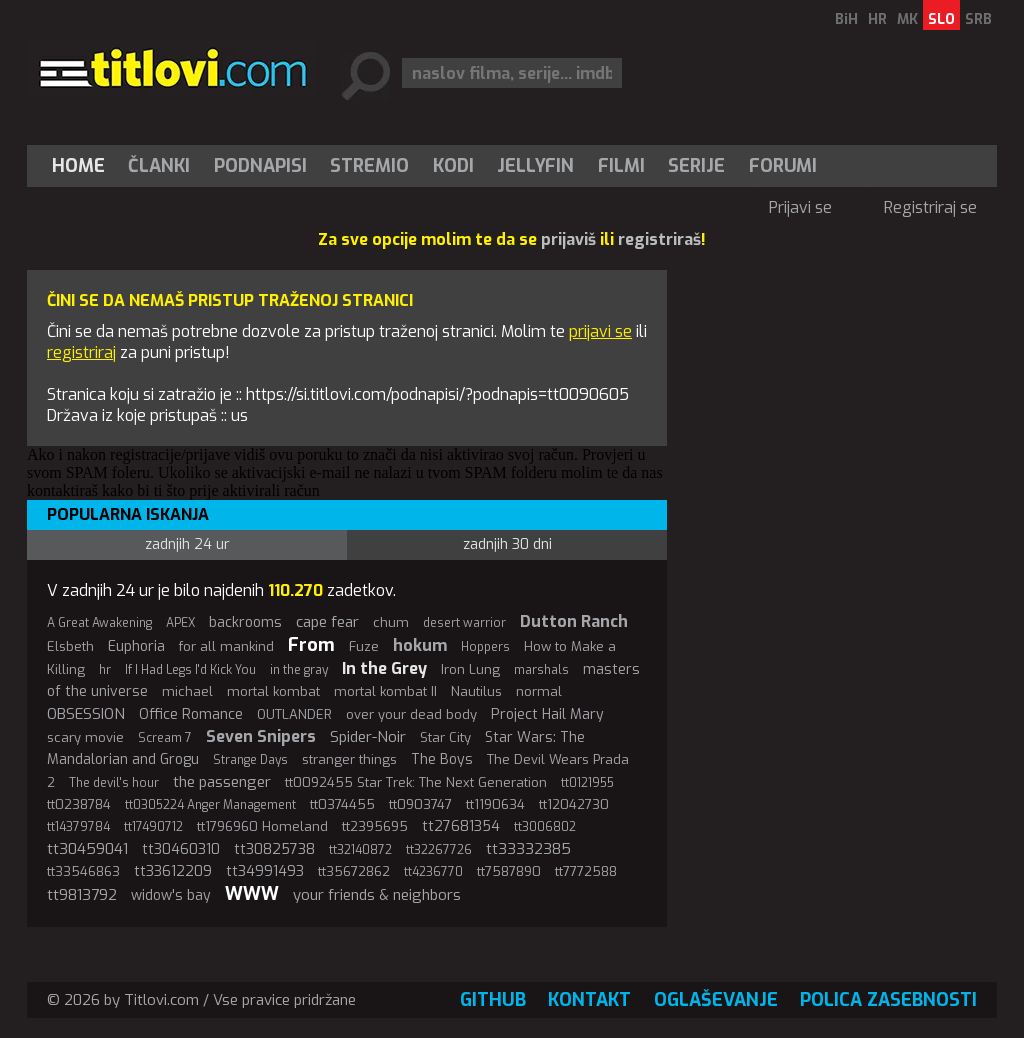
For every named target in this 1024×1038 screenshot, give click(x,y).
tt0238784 (79, 804)
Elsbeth (70, 646)
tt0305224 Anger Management (210, 805)
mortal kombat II (385, 691)
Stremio (369, 166)
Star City (445, 737)
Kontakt (589, 1000)
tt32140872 (360, 850)
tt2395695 (375, 826)
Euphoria (136, 646)
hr (105, 670)
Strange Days (250, 760)
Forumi (783, 166)
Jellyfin (535, 166)
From (311, 645)
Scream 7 (165, 738)
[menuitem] (83, 166)
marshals (541, 670)
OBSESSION (86, 714)
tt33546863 (83, 871)
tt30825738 (274, 849)
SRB (978, 19)
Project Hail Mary (547, 714)
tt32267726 (439, 850)
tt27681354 (461, 826)
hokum (420, 645)
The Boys (442, 759)
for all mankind (226, 646)
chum (391, 622)
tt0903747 (420, 804)
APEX (180, 623)
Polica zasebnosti (888, 1000)
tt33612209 (173, 871)
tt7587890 (509, 871)
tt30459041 (87, 849)
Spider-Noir (368, 737)
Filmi (621, 166)
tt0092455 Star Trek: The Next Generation (416, 782)
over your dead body (411, 714)
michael (187, 691)
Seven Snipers (261, 736)
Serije (696, 166)
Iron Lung (470, 669)
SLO (941, 19)
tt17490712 (153, 827)
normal (539, 691)
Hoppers (485, 647)
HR (877, 19)
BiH (846, 19)
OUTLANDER (294, 714)
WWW (252, 894)
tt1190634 (495, 804)
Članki (159, 166)
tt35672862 (354, 871)
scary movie (85, 737)
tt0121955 (587, 783)
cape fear (327, 622)
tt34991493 (265, 871)
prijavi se (600, 331)
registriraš (659, 239)
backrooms (245, 622)
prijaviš (568, 239)
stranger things (349, 759)
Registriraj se (930, 207)
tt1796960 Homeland (262, 826)
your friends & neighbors (377, 895)
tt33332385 (528, 849)
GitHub (493, 1000)
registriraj (81, 352)
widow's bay (171, 895)
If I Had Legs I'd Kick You (190, 670)
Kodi (453, 166)
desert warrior (464, 623)
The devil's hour (114, 783)
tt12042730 (574, 804)
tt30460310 (181, 849)
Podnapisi (260, 166)
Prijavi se (800, 207)
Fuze (364, 646)
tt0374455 (342, 804)
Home (78, 166)
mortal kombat (273, 691)
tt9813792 (82, 895)
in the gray (299, 670)
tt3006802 (545, 827)
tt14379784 (78, 827)
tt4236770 (433, 872)
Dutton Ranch (574, 621)
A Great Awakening (99, 623)
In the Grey (384, 668)
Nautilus (476, 691)
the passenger (222, 782)
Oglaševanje (716, 1000)
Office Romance (191, 714)
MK (907, 19)
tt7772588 (586, 871)
